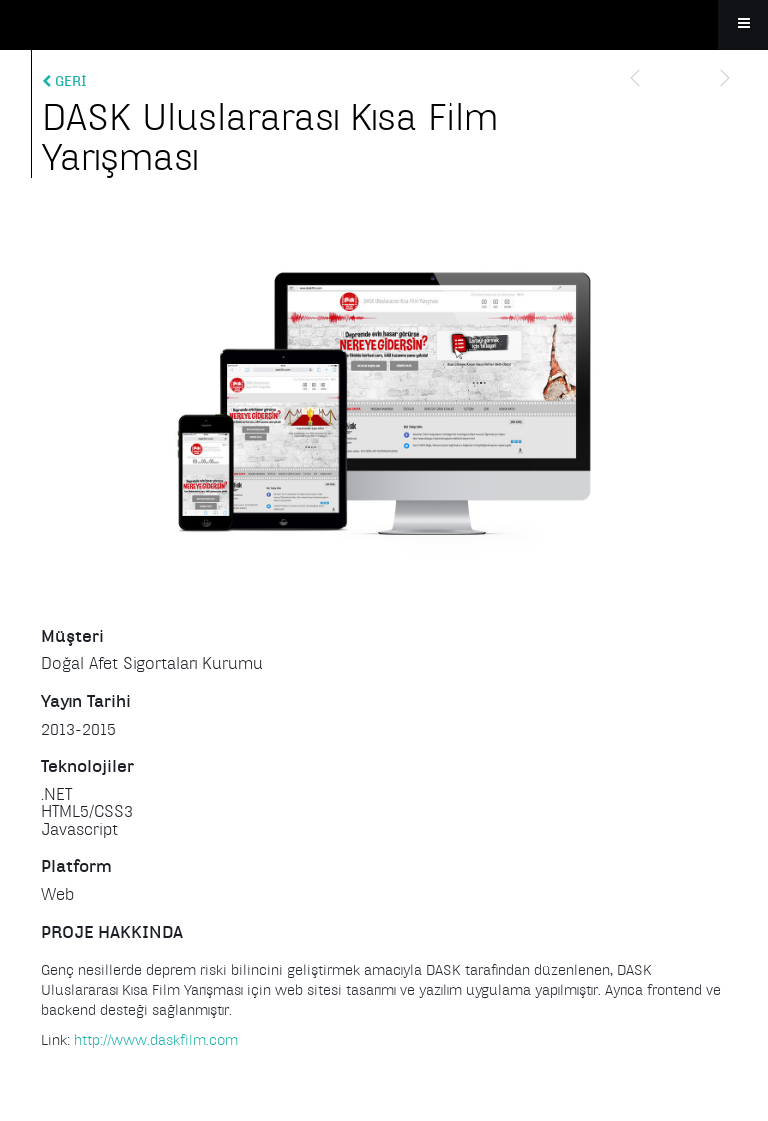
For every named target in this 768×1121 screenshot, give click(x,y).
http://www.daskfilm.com (156, 1040)
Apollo (384, 25)
